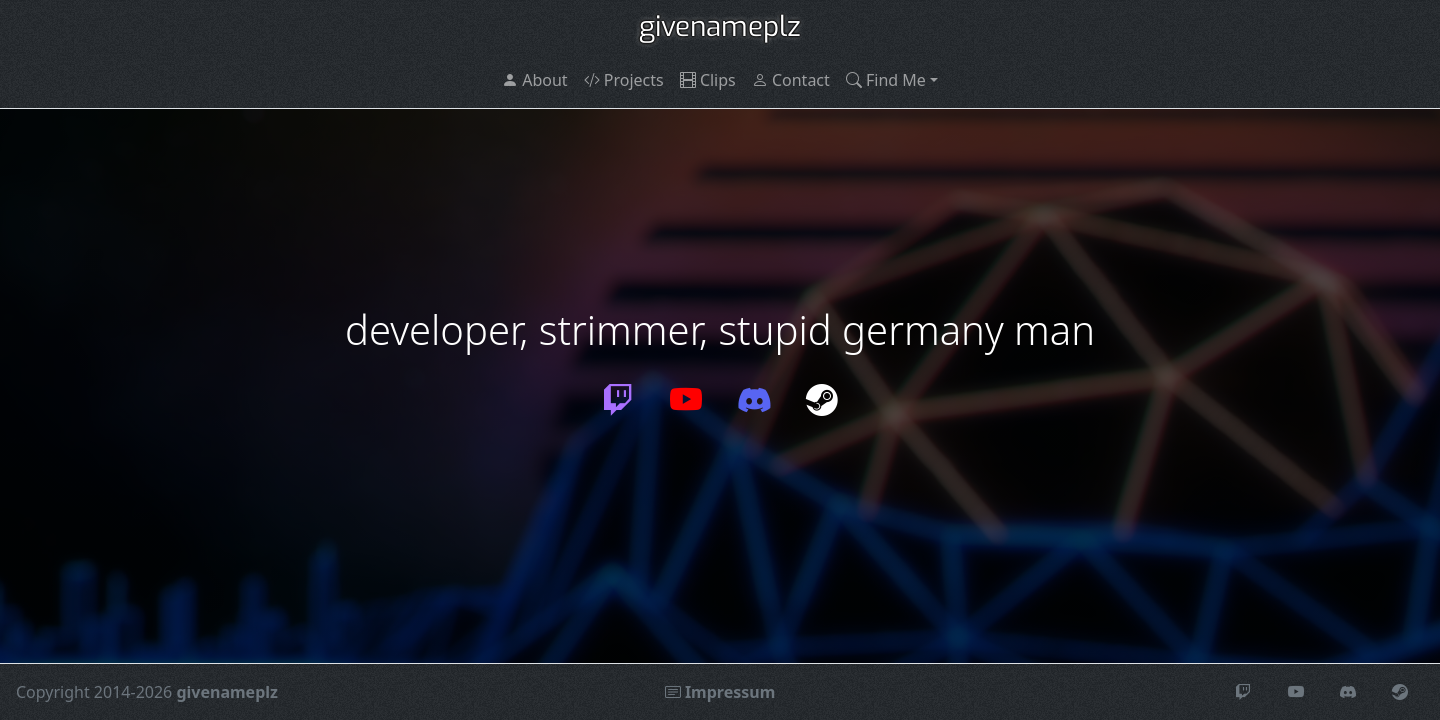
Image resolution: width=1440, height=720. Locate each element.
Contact (791, 80)
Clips (708, 80)
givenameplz (720, 26)
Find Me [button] (886, 80)
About (535, 80)
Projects (624, 80)
